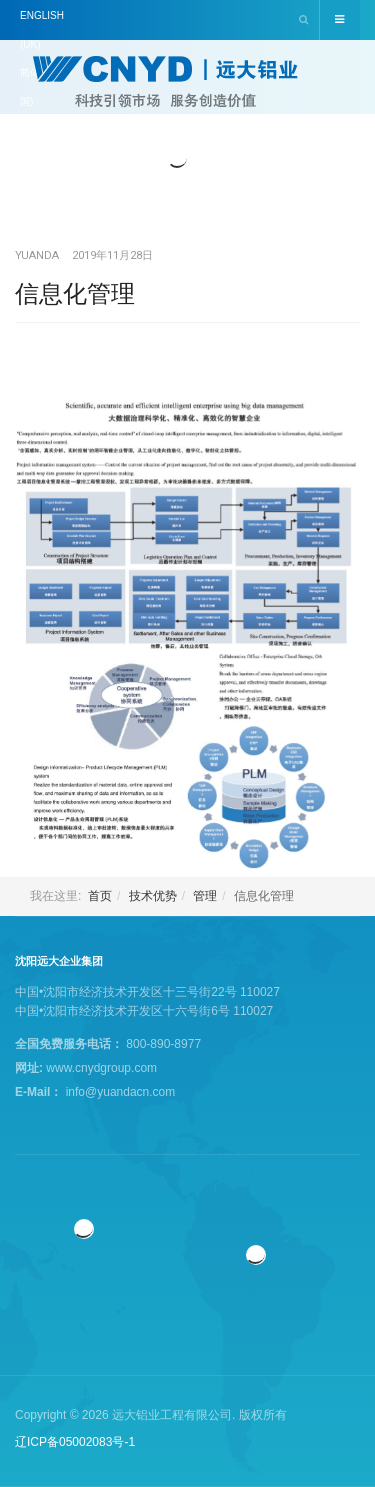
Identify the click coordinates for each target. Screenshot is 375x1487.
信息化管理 (75, 293)
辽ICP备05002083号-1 (75, 1442)
